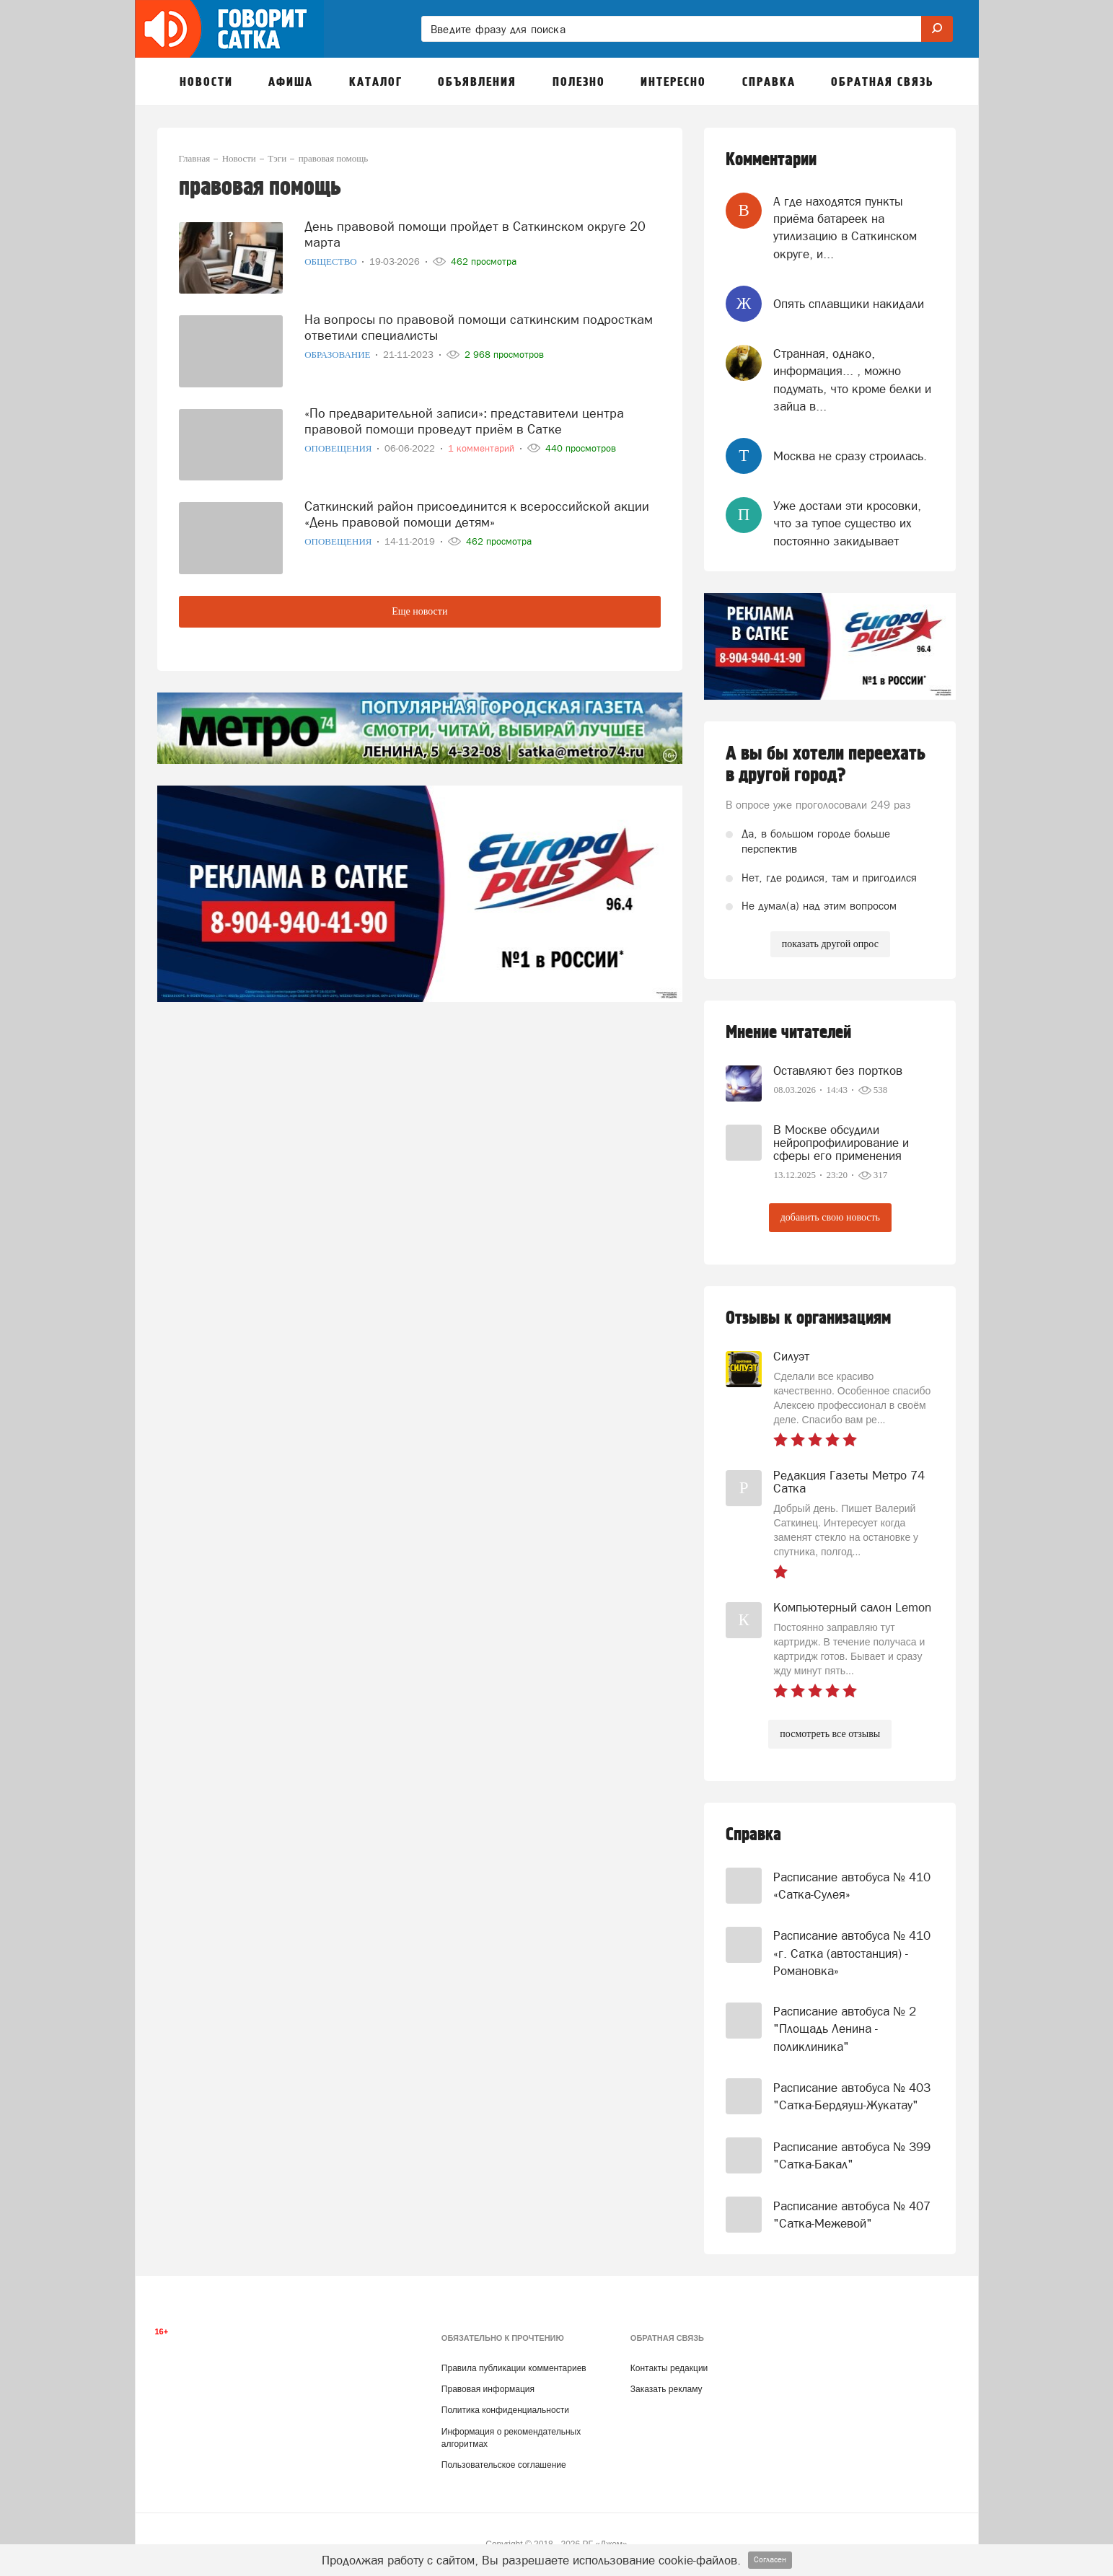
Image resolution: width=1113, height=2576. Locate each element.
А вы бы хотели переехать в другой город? (825, 764)
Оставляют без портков (837, 1070)
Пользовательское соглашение (503, 2465)
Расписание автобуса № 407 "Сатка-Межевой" (852, 2214)
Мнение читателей (788, 1032)
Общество (331, 261)
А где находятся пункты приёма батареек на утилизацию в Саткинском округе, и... (845, 227)
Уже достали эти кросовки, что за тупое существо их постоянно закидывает (847, 523)
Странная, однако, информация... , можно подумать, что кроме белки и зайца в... (852, 379)
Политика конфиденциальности (505, 2410)
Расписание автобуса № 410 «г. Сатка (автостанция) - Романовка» (852, 1953)
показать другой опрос (830, 943)
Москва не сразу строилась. (850, 456)
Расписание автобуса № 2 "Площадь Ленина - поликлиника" (844, 2029)
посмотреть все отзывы (830, 1733)
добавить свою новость (830, 1217)
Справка (753, 1834)
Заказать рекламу (666, 2389)
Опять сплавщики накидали (848, 303)
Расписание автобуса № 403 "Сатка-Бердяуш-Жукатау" (852, 2096)
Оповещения (339, 448)
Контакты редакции (669, 2368)
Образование (338, 354)
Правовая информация (487, 2389)
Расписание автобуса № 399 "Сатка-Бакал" (852, 2155)
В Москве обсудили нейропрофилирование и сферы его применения (841, 1142)
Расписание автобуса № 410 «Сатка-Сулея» (852, 1886)
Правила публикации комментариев (513, 2368)
